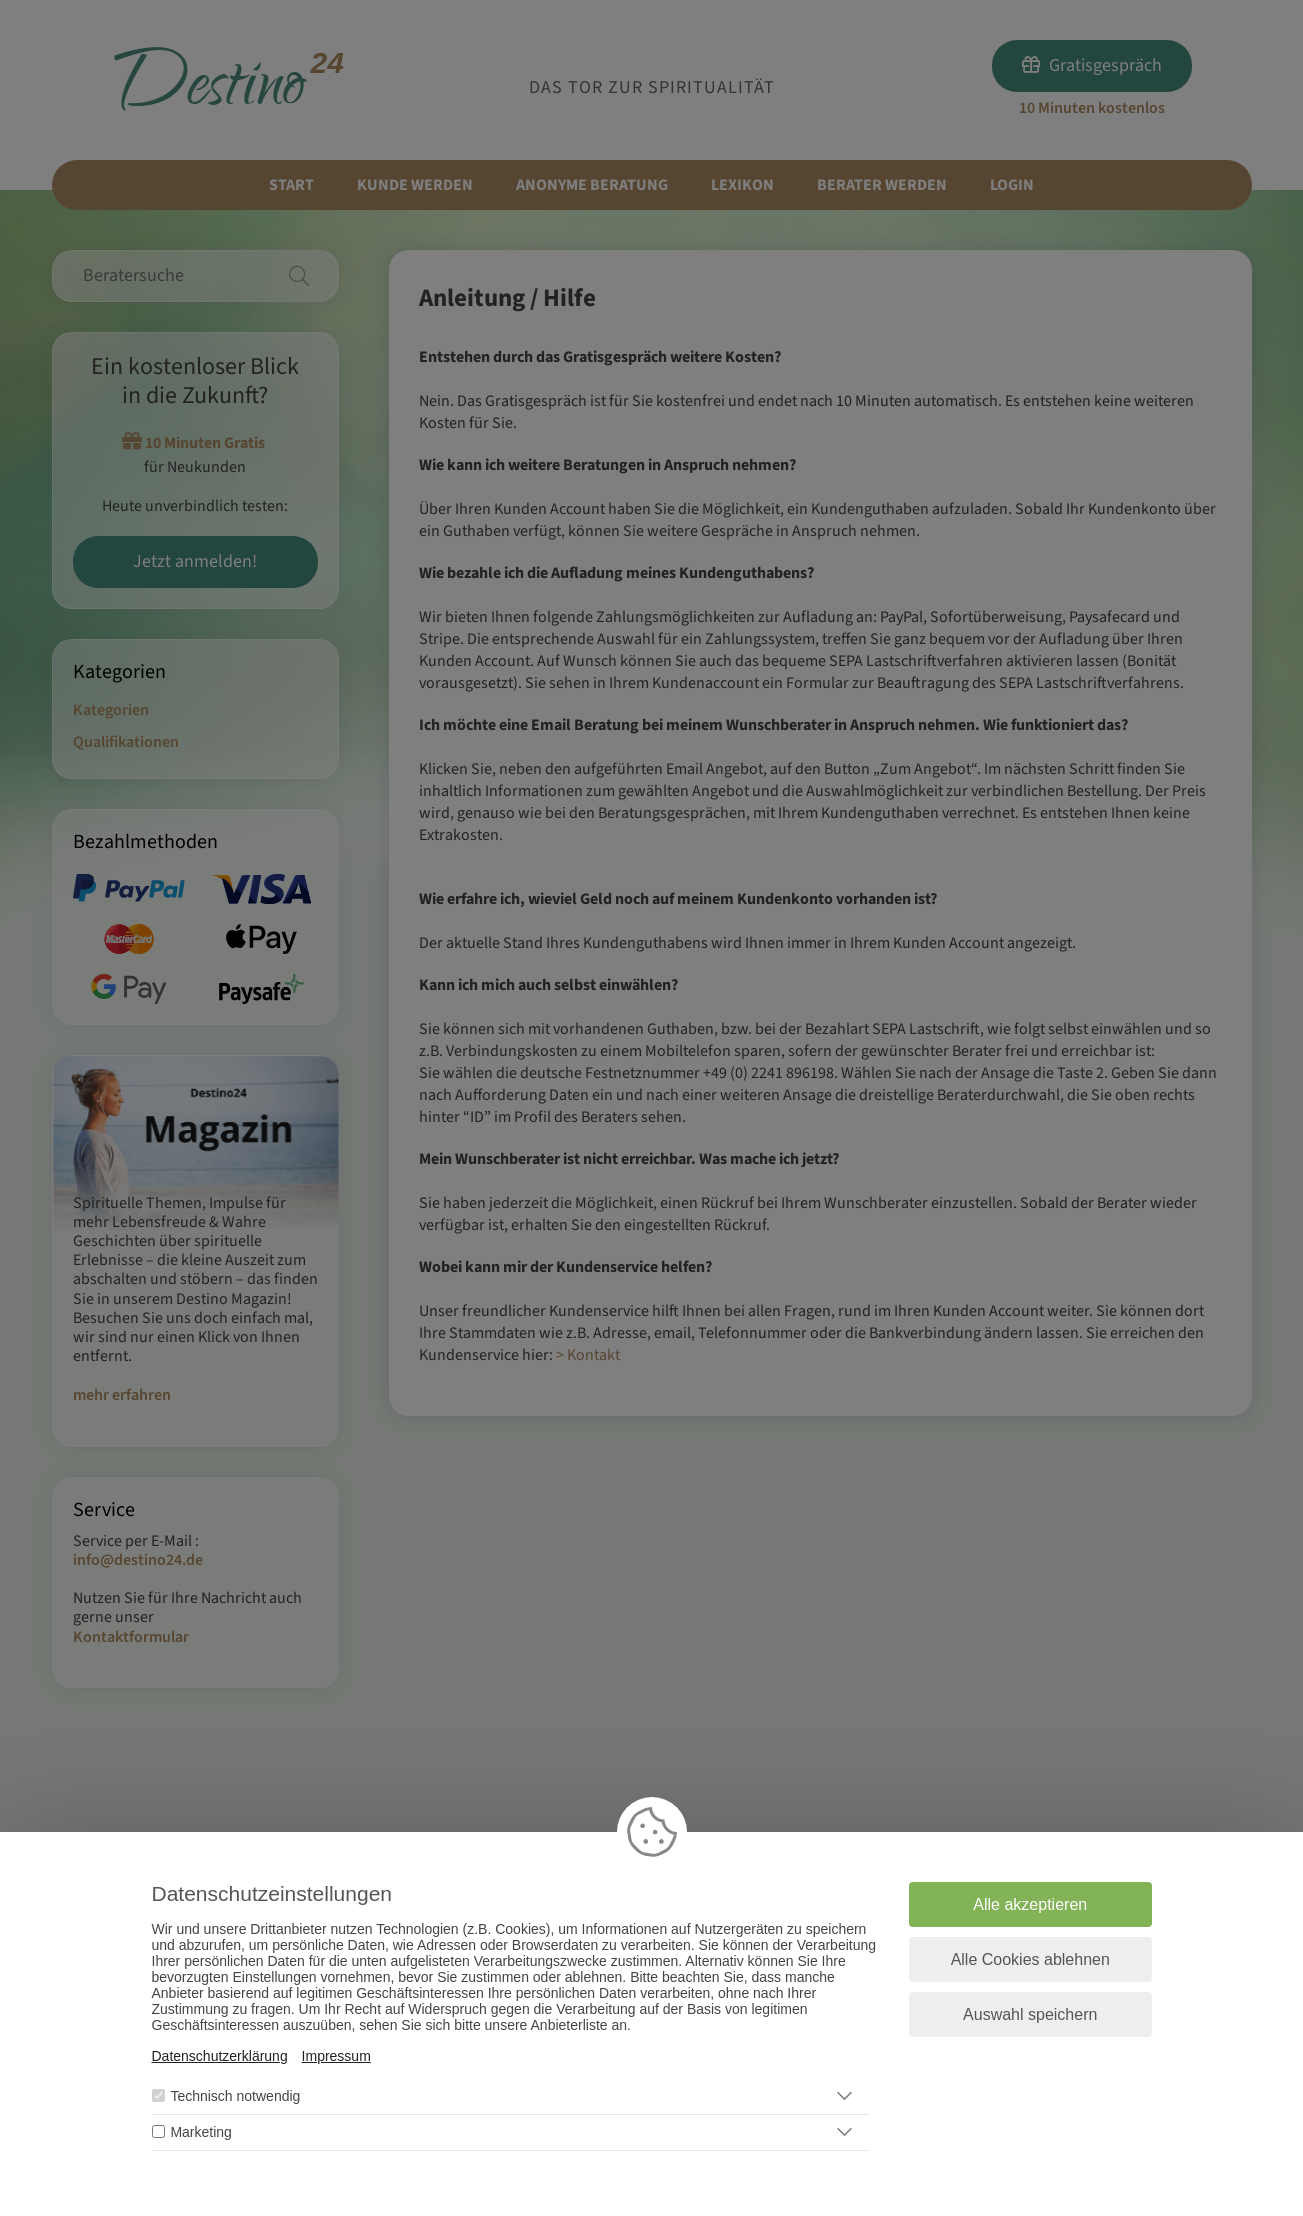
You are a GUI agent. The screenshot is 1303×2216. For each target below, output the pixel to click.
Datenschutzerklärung (220, 2056)
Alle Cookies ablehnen (1030, 1959)
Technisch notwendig (235, 2096)
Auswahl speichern (1030, 2014)
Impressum (336, 2056)
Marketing (200, 2132)
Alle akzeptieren (1030, 1904)
